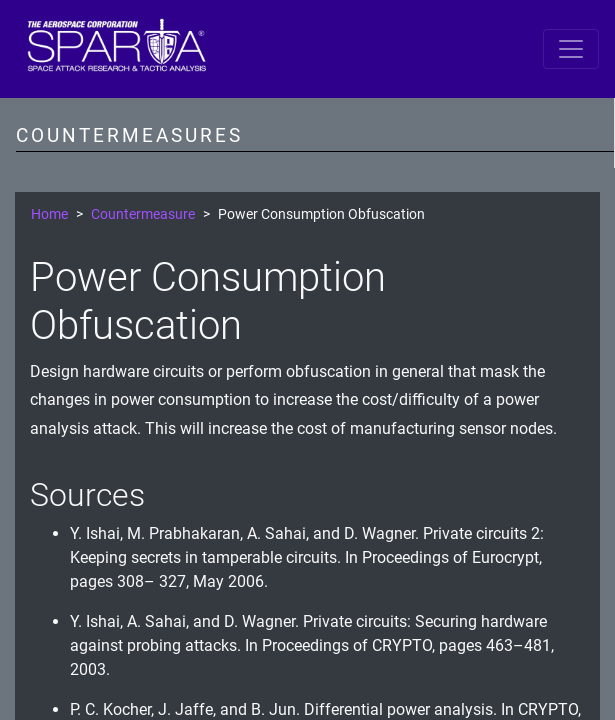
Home (49, 214)
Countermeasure (143, 214)
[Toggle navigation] (571, 49)
